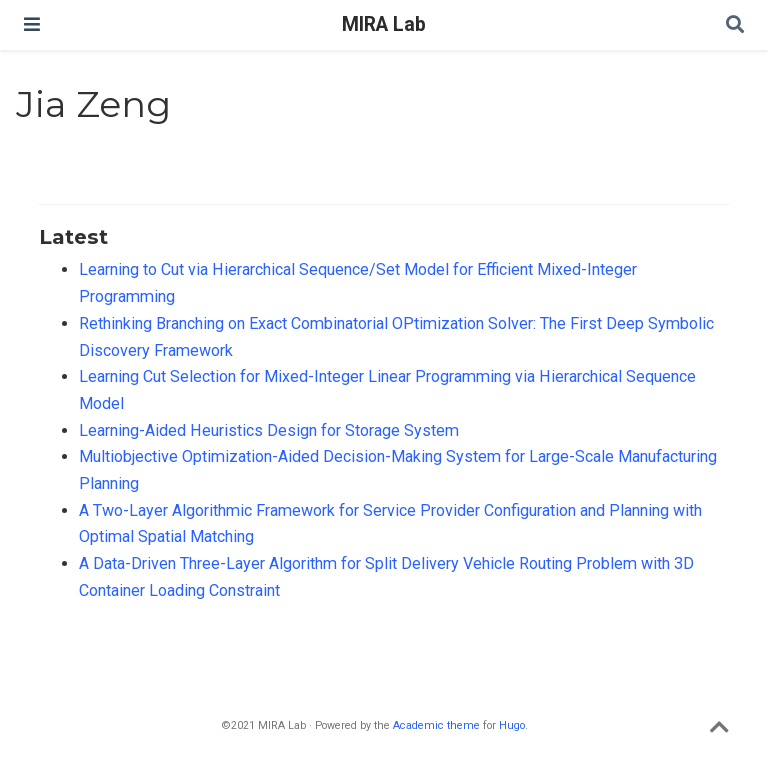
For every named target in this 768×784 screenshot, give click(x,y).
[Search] (735, 25)
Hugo (512, 725)
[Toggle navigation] (32, 24)
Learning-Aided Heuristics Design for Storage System (269, 430)
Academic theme (436, 725)
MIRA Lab (384, 24)
